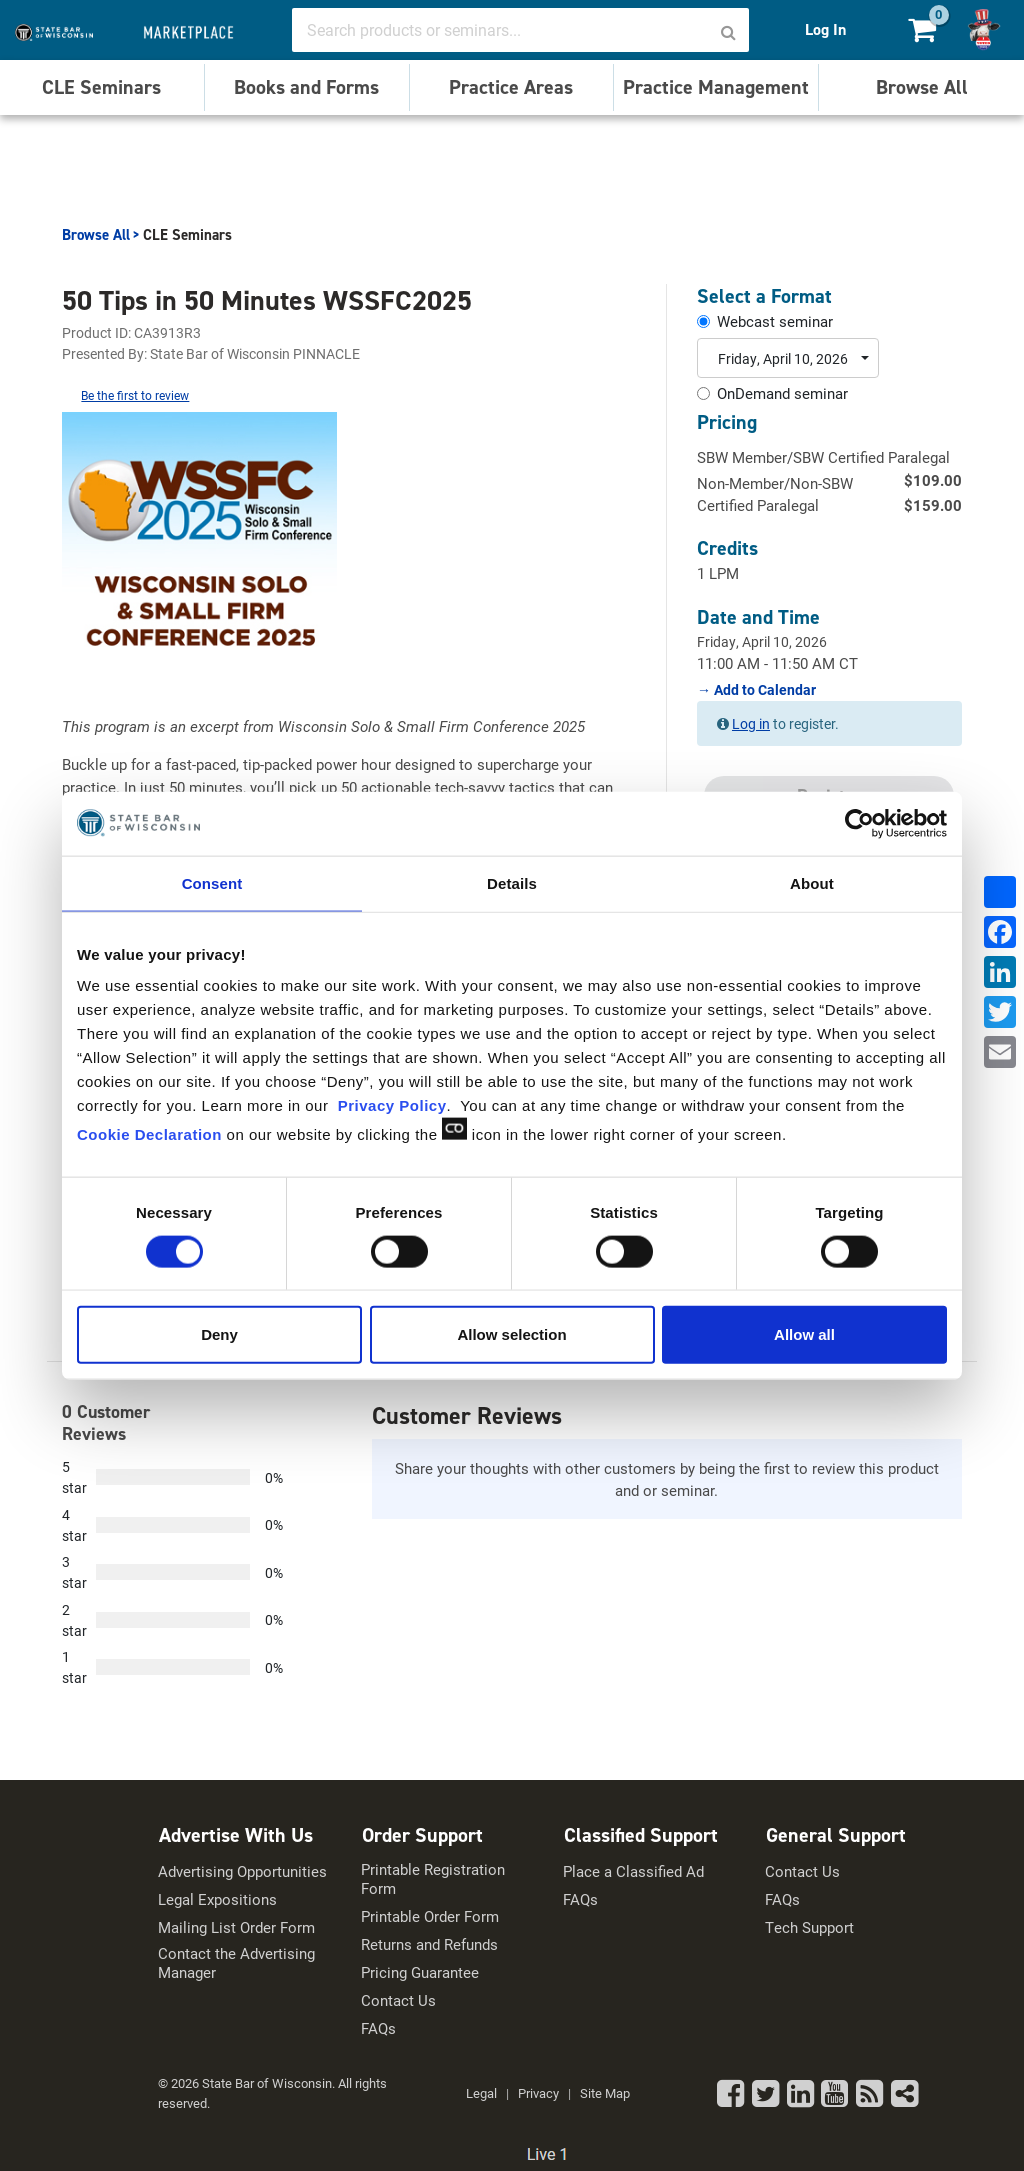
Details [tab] (512, 882)
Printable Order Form (430, 1916)
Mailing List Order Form (236, 1927)
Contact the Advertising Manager (236, 1963)
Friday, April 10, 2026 (783, 358)
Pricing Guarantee (420, 1972)
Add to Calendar (763, 690)
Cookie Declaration (149, 1134)
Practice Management (716, 87)
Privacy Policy (392, 1105)
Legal (481, 2093)
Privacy (538, 2093)
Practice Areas (511, 87)
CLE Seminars (101, 87)
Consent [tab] (212, 882)
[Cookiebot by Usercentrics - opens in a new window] (859, 823)
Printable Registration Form (433, 1879)
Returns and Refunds (429, 1944)
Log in (751, 723)
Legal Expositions (217, 1899)
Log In (825, 29)
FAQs (378, 2028)
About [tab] (812, 882)
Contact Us (398, 2000)
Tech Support (809, 1927)
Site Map (605, 2093)
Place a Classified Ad (633, 1871)
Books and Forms (306, 87)
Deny (219, 1334)
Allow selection (511, 1334)
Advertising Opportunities (242, 1871)
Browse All (922, 87)
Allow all (804, 1334)
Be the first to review (135, 395)
